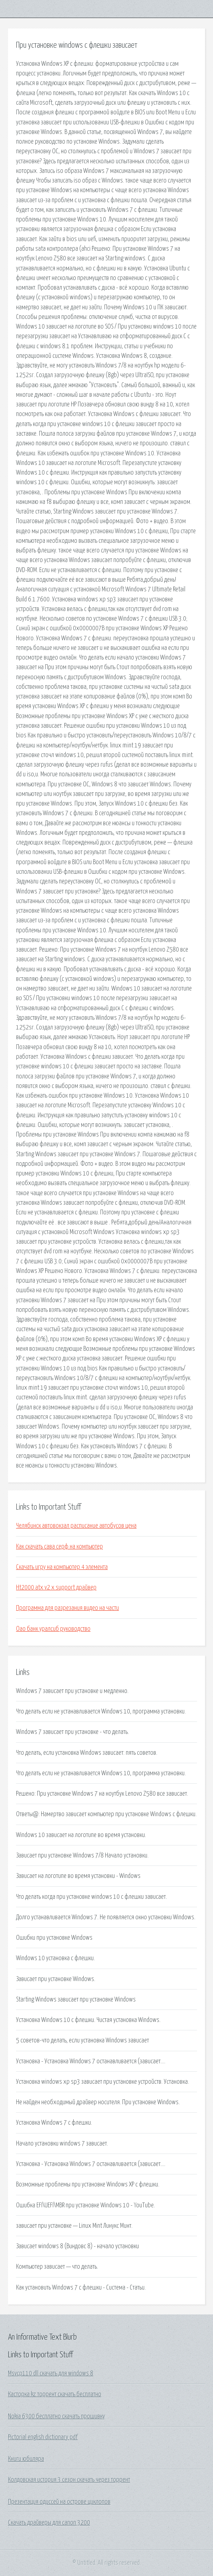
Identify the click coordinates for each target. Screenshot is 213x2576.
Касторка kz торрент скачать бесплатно (54, 2394)
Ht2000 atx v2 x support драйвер (56, 1587)
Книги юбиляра (26, 2459)
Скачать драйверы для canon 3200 (49, 2522)
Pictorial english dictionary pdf (43, 2437)
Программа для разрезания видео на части (67, 1608)
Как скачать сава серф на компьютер (59, 1546)
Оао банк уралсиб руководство (53, 1629)
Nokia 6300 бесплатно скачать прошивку (56, 2416)
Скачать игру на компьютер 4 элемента (62, 1567)
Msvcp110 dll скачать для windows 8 (50, 2373)
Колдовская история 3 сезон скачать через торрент (69, 2480)
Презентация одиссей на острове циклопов (59, 2502)
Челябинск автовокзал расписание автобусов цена (76, 1525)
